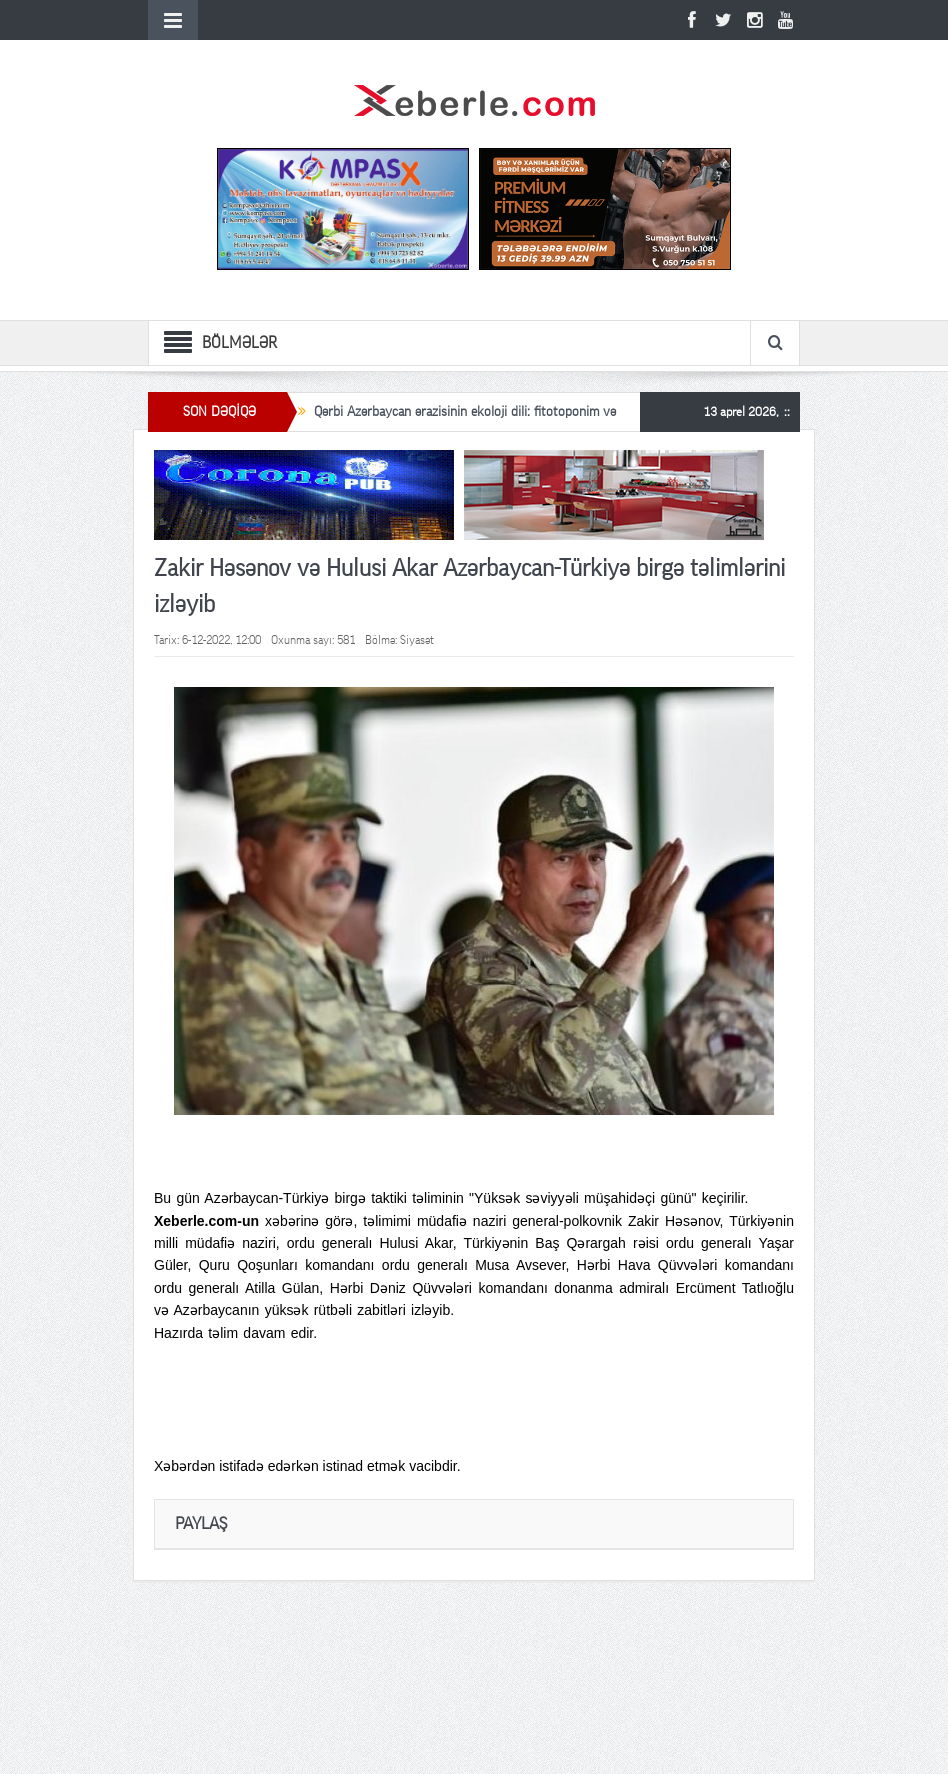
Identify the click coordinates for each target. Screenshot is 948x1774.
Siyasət (417, 640)
